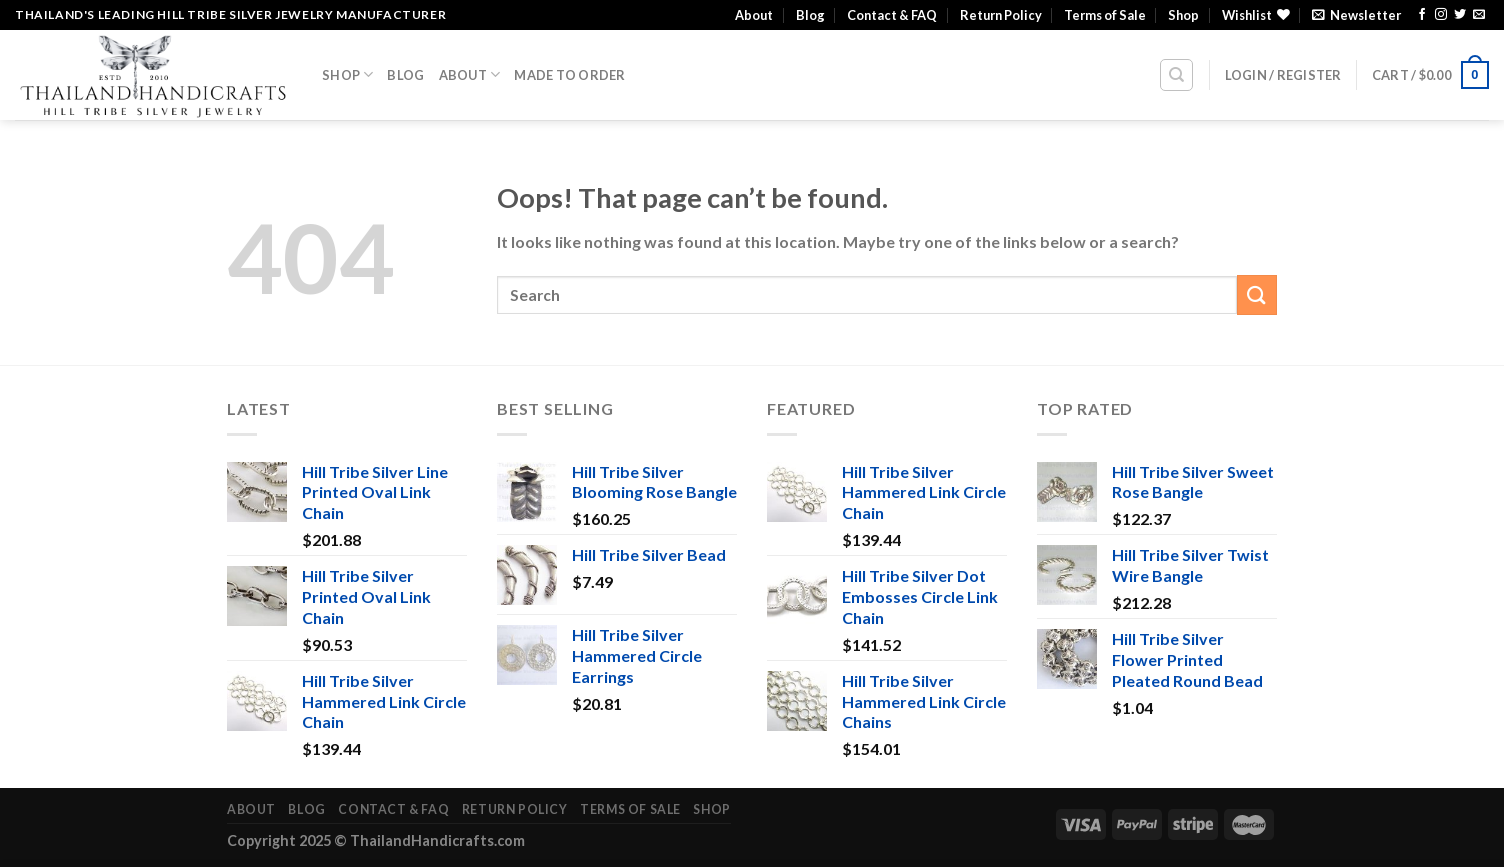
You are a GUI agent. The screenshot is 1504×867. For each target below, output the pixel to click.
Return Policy (1001, 15)
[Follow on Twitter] (1460, 15)
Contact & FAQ (892, 15)
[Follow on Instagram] (1441, 15)
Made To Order (569, 75)
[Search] (1176, 75)
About (754, 15)
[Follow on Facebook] (1422, 15)
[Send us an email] (1479, 15)
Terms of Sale (1105, 15)
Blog (810, 15)
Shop (1183, 15)
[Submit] (1257, 294)
